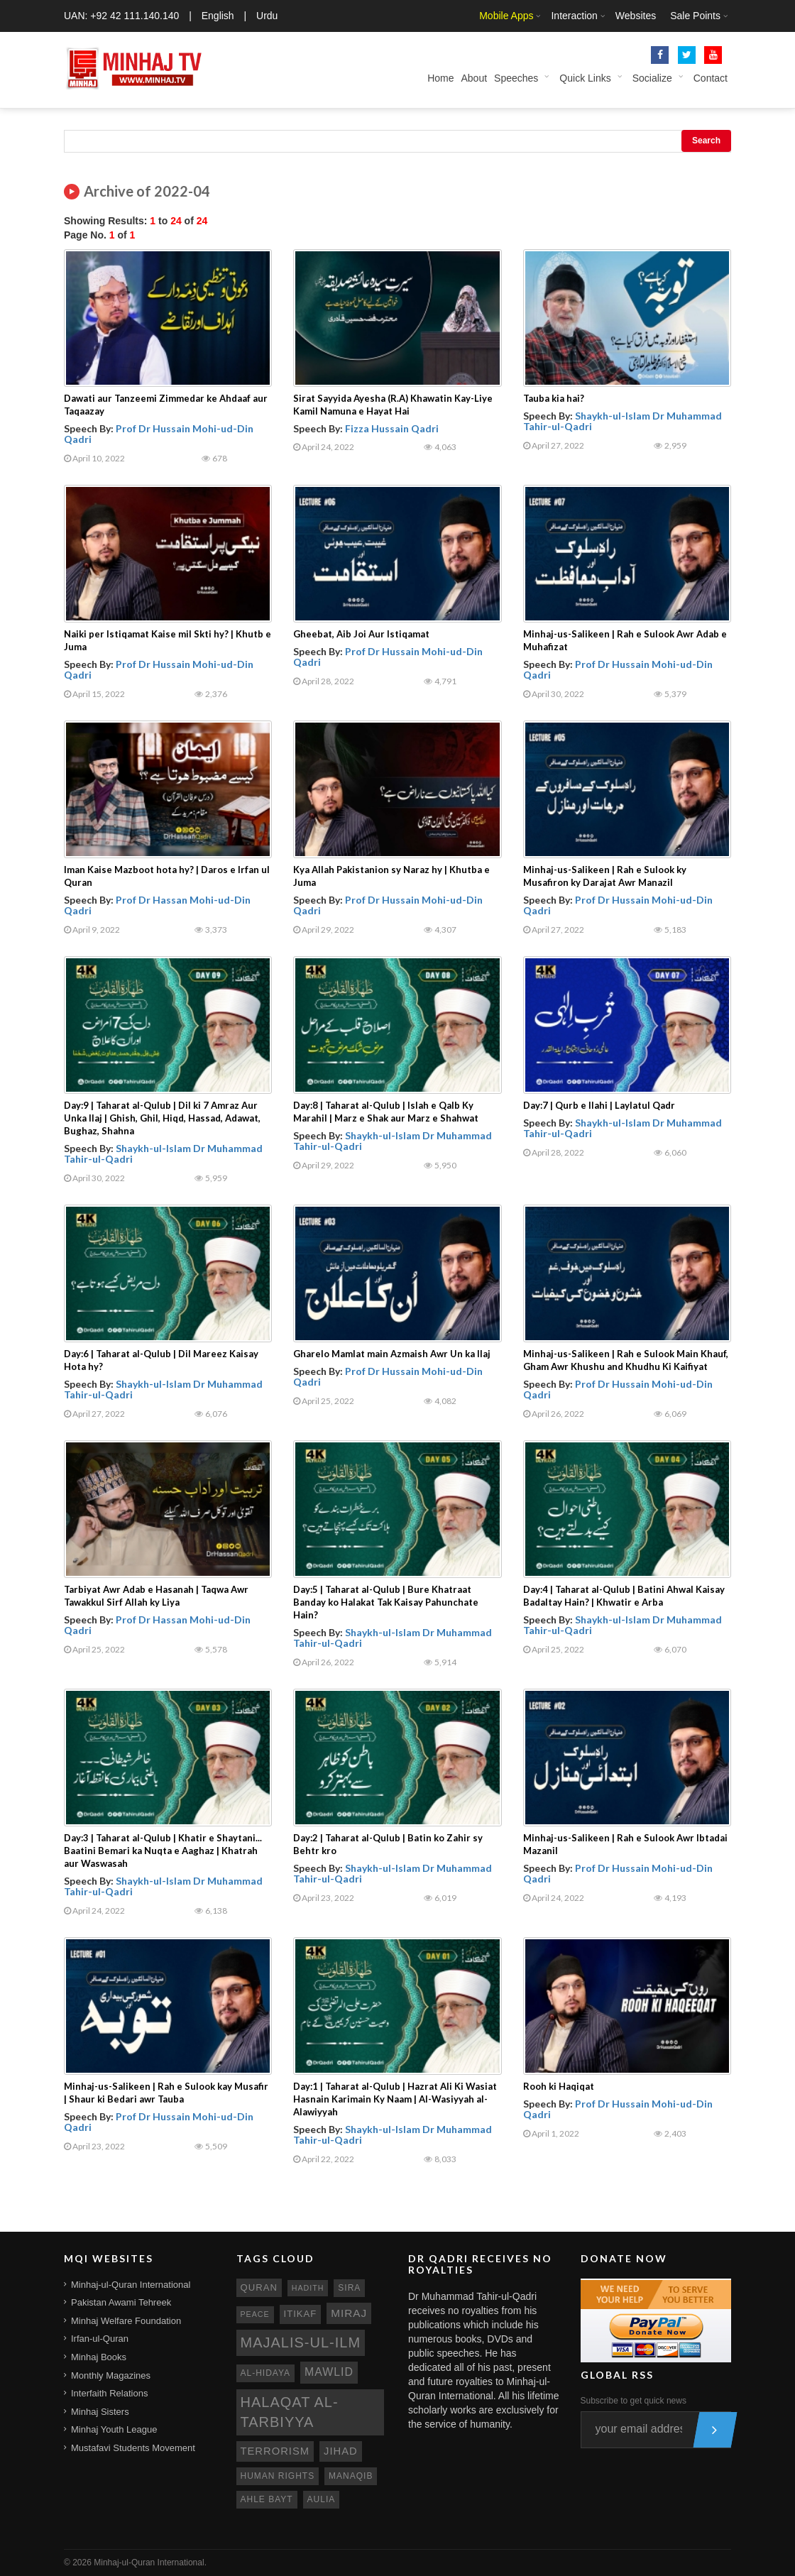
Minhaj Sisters (100, 2411)
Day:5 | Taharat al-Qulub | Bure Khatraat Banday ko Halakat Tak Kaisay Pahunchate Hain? (385, 1602)
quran (259, 2287)
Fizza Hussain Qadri (392, 428)
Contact (710, 78)
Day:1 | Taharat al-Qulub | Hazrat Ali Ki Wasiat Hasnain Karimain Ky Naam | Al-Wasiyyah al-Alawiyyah (395, 2099)
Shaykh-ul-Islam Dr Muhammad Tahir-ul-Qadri (622, 421)
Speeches (516, 78)
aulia (321, 2499)
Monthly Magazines (110, 2375)
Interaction (574, 15)
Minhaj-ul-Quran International (130, 2284)
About (474, 78)
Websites (635, 15)
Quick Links (584, 78)
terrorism (275, 2451)
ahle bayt (267, 2499)
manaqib (351, 2476)
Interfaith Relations (109, 2393)
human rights (278, 2476)
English (218, 15)
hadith (308, 2288)
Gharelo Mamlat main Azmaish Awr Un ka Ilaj (391, 1353)
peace (255, 2314)
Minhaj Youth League (114, 2429)
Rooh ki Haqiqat (558, 2086)
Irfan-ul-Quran (99, 2338)
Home (440, 78)
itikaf (300, 2313)
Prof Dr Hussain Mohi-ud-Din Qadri (158, 433)
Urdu (267, 15)
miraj (349, 2313)
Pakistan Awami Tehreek (121, 2302)
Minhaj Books (98, 2357)
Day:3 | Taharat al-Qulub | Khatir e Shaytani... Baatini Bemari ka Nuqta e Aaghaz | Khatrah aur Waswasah (163, 1850)
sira (349, 2288)
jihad (341, 2451)
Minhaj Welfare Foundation (126, 2320)
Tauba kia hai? (553, 398)
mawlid (329, 2372)
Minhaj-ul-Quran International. (150, 2562)
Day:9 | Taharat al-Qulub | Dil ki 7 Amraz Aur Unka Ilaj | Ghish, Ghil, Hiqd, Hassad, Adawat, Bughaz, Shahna (162, 1118)
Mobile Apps (506, 15)
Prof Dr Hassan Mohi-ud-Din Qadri (157, 905)
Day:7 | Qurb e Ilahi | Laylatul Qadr (599, 1105)
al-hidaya (266, 2373)
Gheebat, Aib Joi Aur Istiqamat (361, 634)
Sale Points (695, 15)
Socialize (652, 78)
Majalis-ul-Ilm (301, 2342)
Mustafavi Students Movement (133, 2448)
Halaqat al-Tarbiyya (290, 2412)
